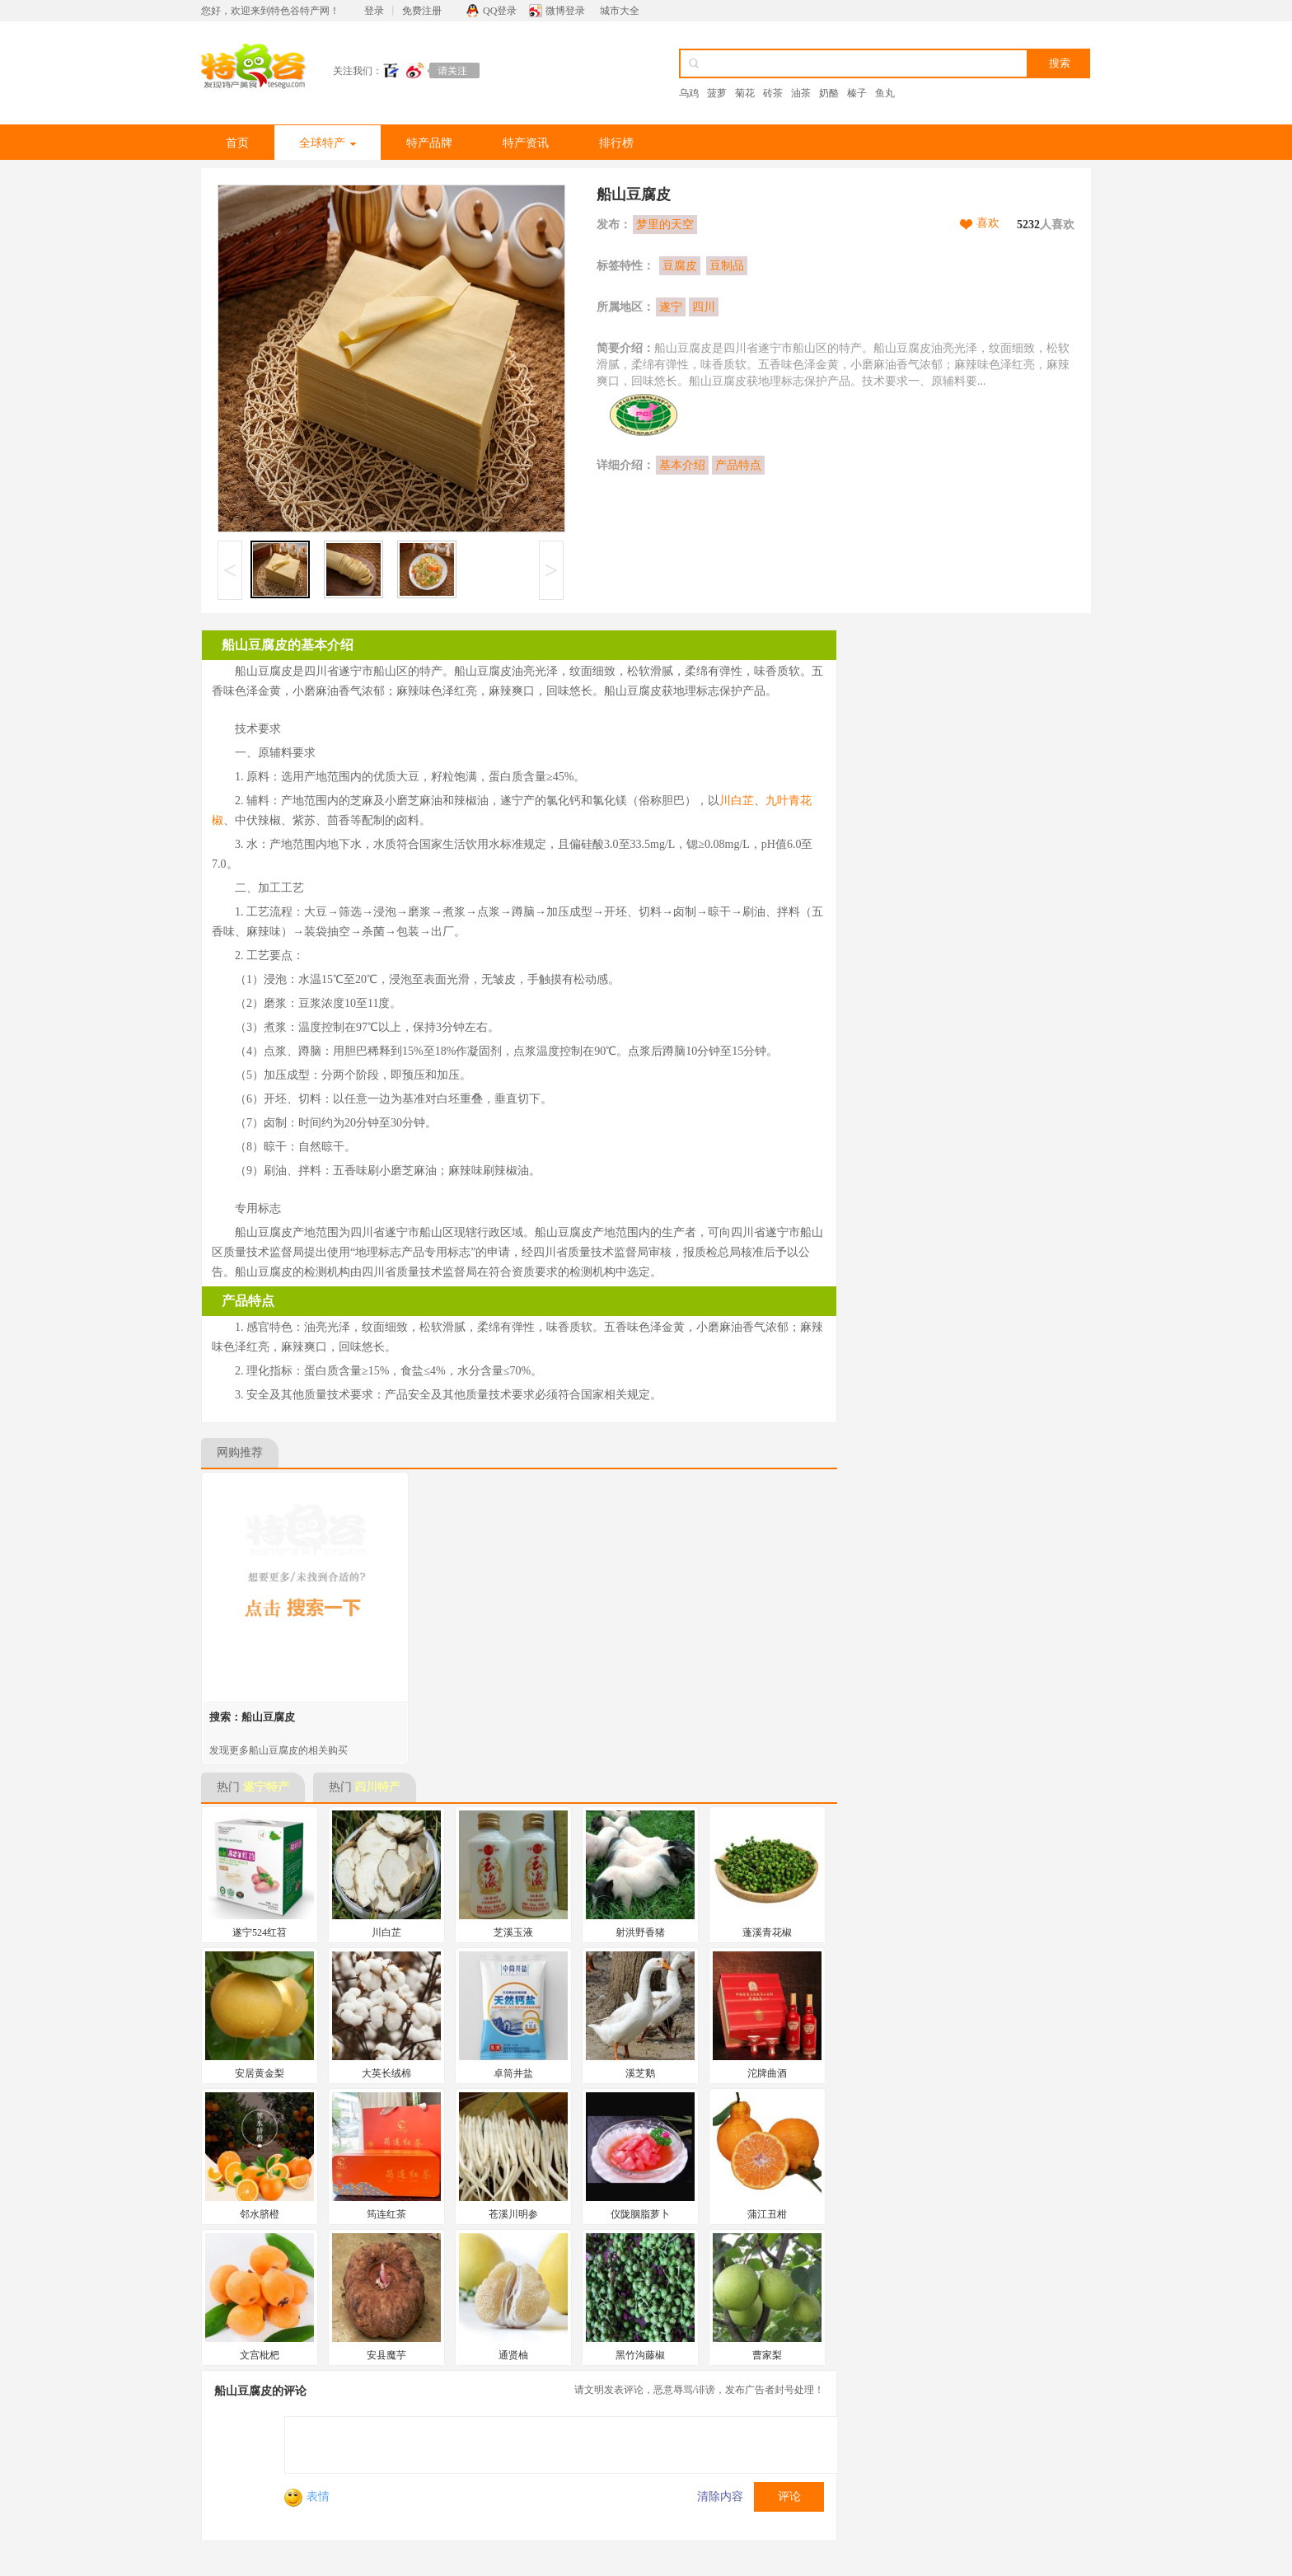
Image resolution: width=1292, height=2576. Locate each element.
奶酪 (829, 93)
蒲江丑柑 (767, 2214)
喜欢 (987, 223)
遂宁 (670, 307)
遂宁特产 (266, 1787)
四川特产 (377, 1787)
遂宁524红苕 (259, 1932)
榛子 (857, 93)
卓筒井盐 (513, 2073)
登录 (374, 10)
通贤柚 (513, 2355)
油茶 (801, 93)
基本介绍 (682, 465)
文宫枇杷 (259, 2355)
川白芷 (736, 800)
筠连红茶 (386, 2214)
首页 (237, 143)
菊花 (745, 93)
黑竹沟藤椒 (640, 2355)
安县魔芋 (386, 2355)
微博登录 (565, 10)
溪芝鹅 (640, 2073)
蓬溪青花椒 (767, 1932)
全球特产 (327, 143)
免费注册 (422, 10)
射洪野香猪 (640, 1932)
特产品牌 (429, 143)
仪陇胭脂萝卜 (640, 2214)
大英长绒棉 (386, 2073)
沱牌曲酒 (767, 2073)
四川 (703, 307)
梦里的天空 (665, 224)
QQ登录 (500, 10)
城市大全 (619, 10)
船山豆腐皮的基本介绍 (287, 645)
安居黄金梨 (259, 2073)
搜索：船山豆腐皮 (252, 1717)
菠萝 (717, 93)
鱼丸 (885, 93)
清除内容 (720, 2496)
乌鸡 (689, 93)
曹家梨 (767, 2355)
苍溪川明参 (513, 2214)
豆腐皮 (679, 266)
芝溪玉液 (513, 1932)
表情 (307, 2496)
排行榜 (616, 143)
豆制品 (726, 266)
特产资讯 (526, 143)
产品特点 (738, 465)
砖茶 (773, 93)
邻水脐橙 (259, 2214)
